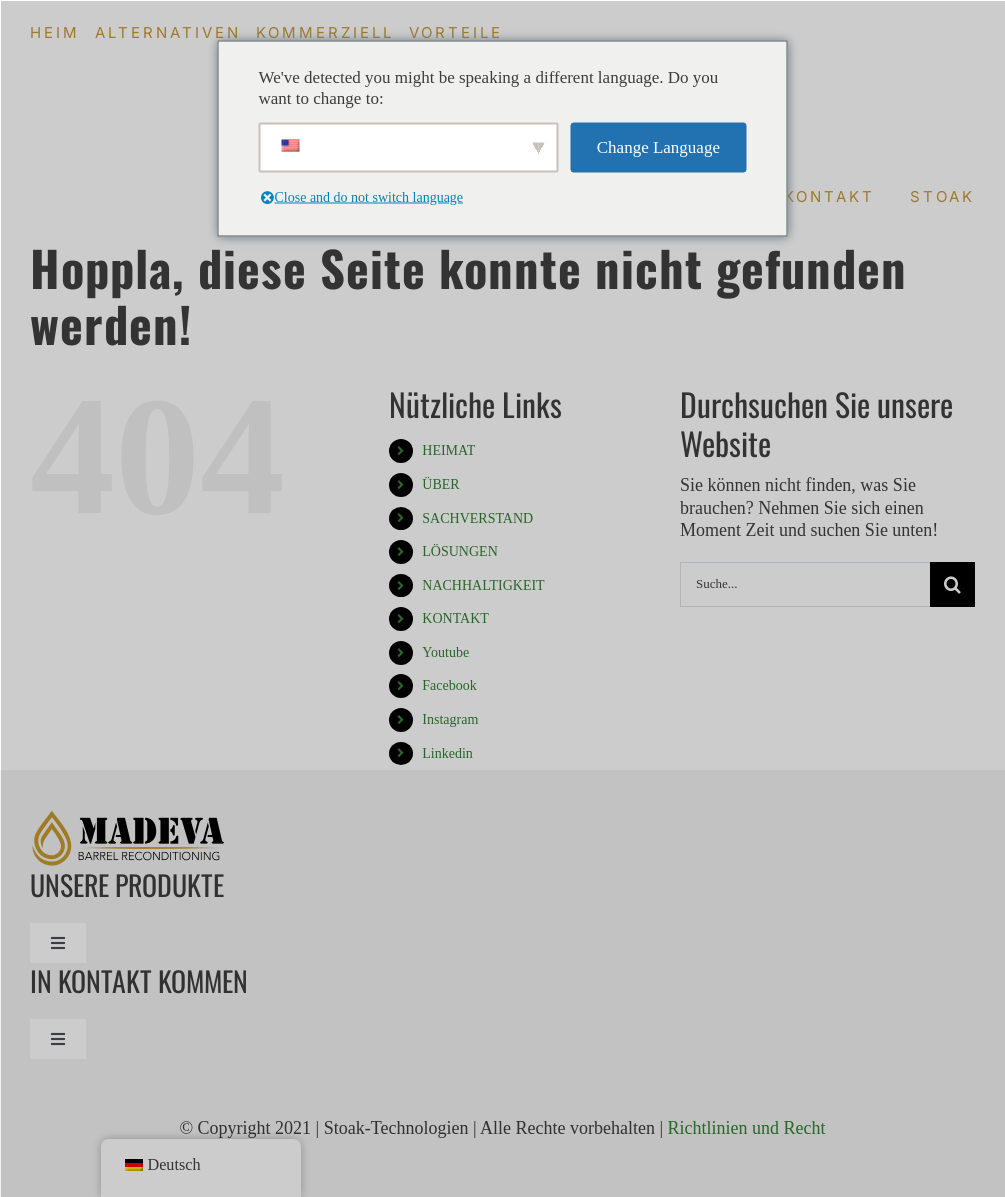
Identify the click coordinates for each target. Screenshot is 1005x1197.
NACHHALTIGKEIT (483, 585)
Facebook (449, 685)
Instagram (450, 719)
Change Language (658, 147)
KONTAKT (455, 618)
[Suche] (952, 584)
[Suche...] (805, 584)
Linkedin (447, 753)
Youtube (445, 652)
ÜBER (440, 484)
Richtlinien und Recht (747, 1128)
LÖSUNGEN (459, 551)
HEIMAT (448, 450)
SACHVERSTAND (477, 518)
